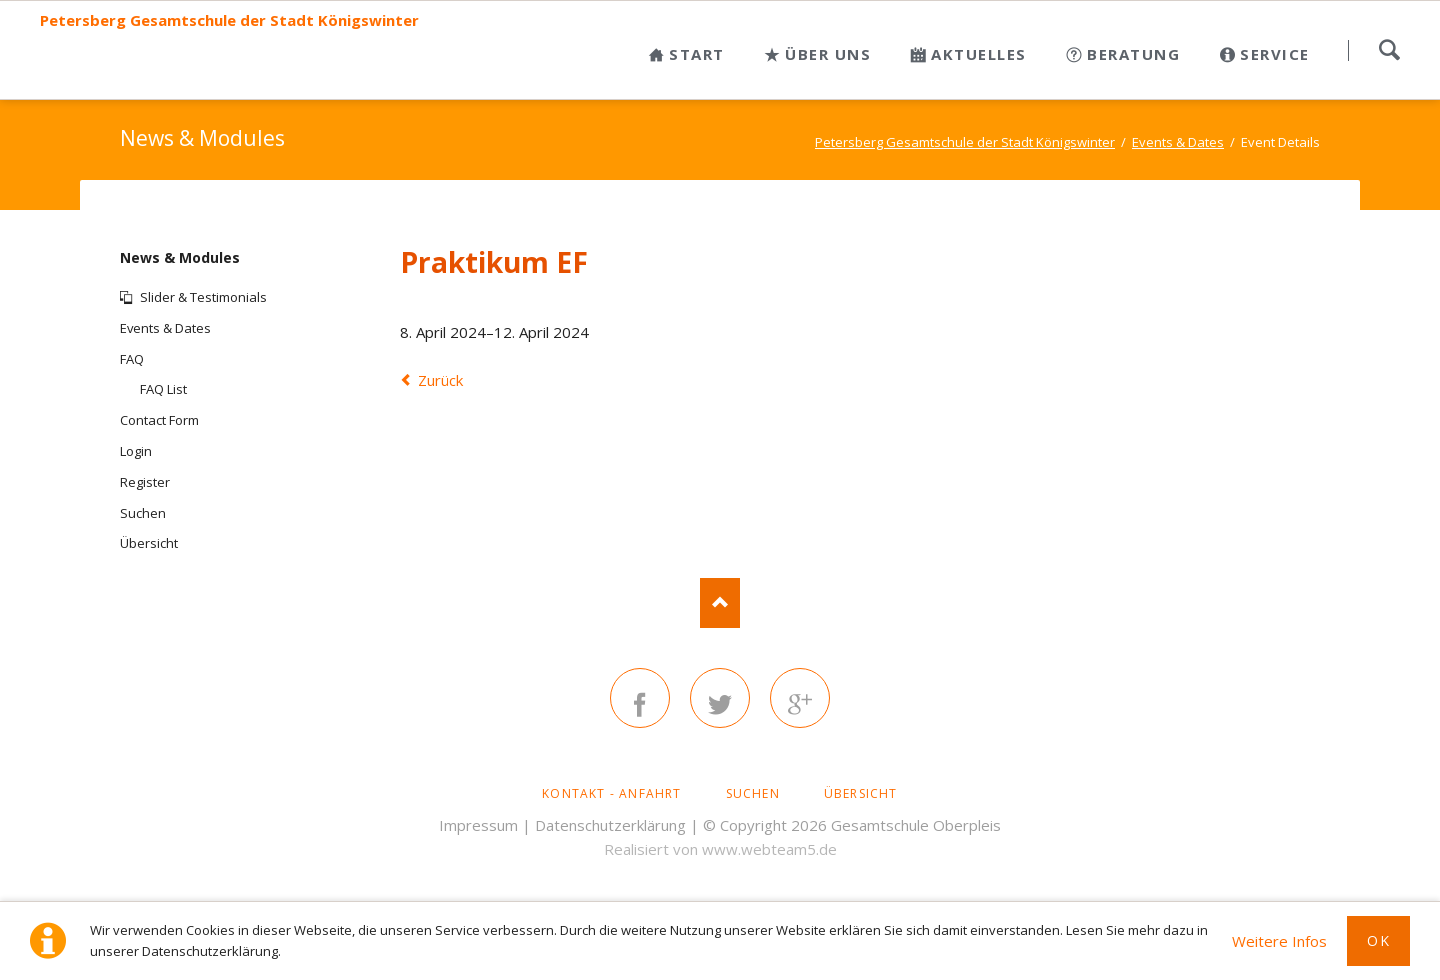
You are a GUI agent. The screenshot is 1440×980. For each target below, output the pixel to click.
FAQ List (163, 389)
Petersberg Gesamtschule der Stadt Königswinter (229, 20)
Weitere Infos (1279, 941)
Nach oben (720, 603)
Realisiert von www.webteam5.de (720, 849)
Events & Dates (165, 328)
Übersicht (149, 543)
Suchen (1389, 50)
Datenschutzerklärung (610, 825)
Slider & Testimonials (203, 297)
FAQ (132, 359)
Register (145, 482)
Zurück (440, 380)
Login (136, 451)
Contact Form (159, 420)
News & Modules (180, 257)
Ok (1378, 940)
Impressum (478, 825)
